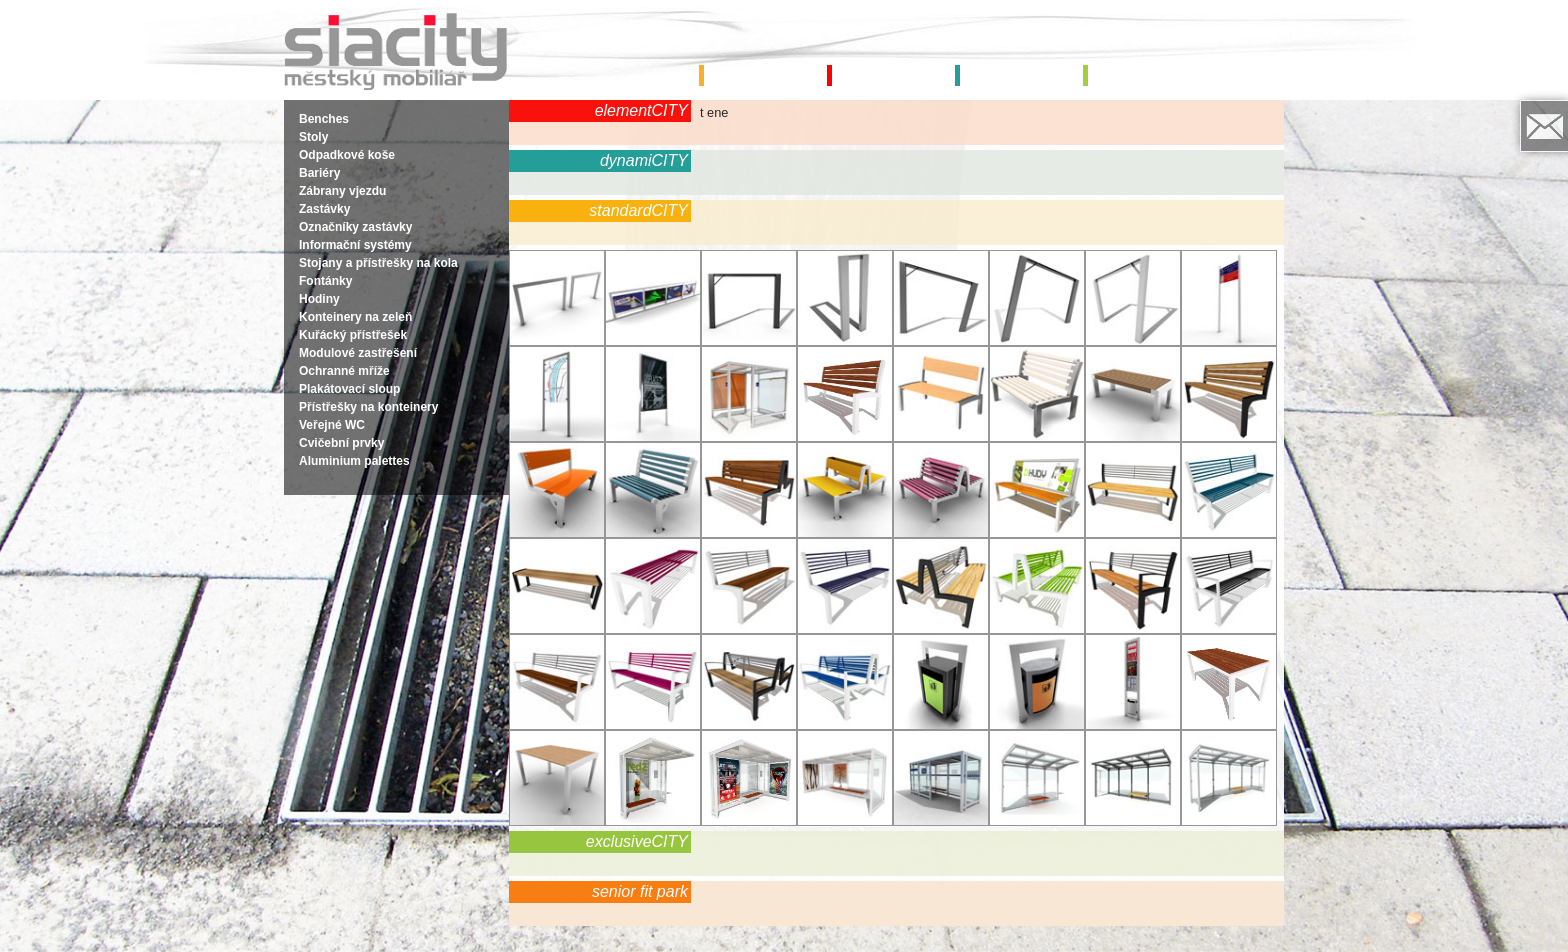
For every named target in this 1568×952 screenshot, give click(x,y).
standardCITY (638, 210)
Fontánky (325, 281)
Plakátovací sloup (349, 389)
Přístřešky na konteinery (368, 407)
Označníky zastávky (355, 227)
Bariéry (319, 173)
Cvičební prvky (341, 443)
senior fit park (640, 891)
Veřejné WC (332, 425)
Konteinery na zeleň (355, 317)
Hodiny (319, 299)
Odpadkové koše (347, 155)
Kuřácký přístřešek (353, 335)
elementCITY (641, 110)
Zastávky (324, 209)
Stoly (313, 137)
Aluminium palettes (354, 461)
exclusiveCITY (637, 841)
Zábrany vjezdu (342, 191)
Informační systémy (355, 245)
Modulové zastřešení (358, 353)
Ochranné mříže (344, 371)
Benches (324, 119)
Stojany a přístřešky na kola (378, 263)
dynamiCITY (644, 160)
